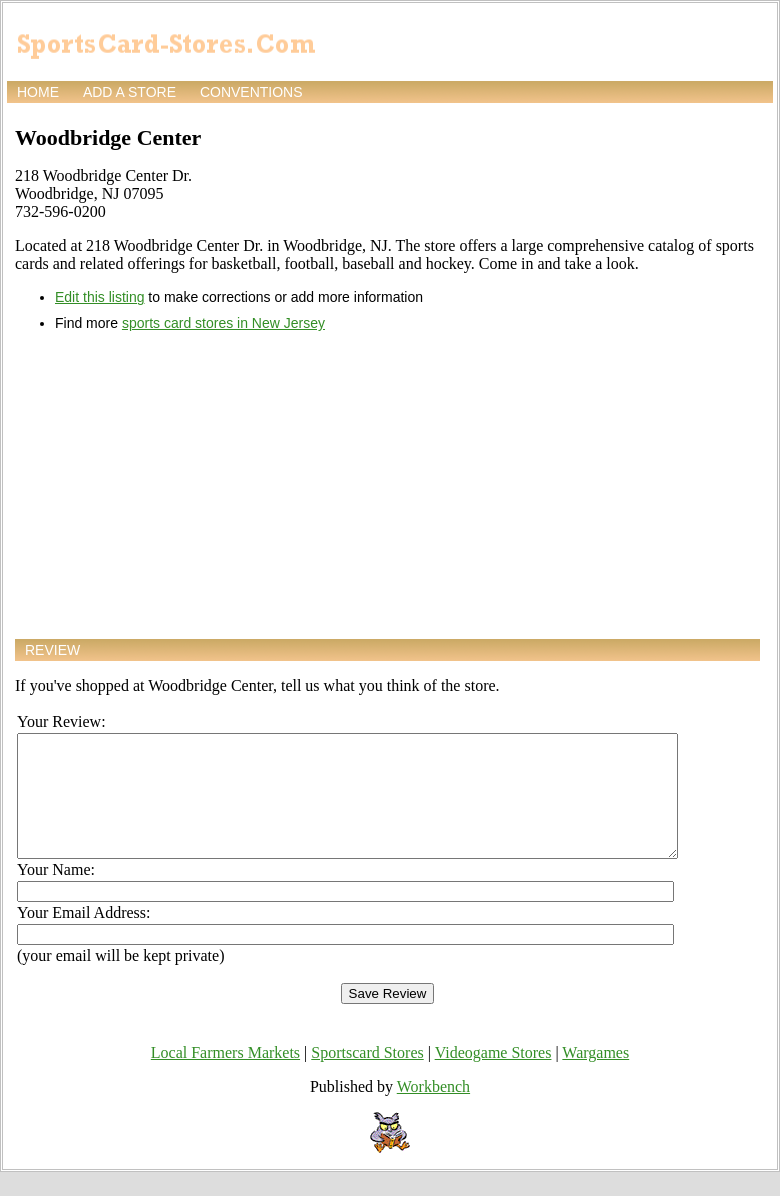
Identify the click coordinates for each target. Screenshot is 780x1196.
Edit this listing (99, 297)
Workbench (433, 1110)
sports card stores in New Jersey (223, 323)
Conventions (251, 92)
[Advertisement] (387, 485)
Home (38, 92)
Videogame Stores (493, 1076)
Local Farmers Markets (225, 1076)
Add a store (129, 92)
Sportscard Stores (367, 1076)
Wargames (595, 1076)
